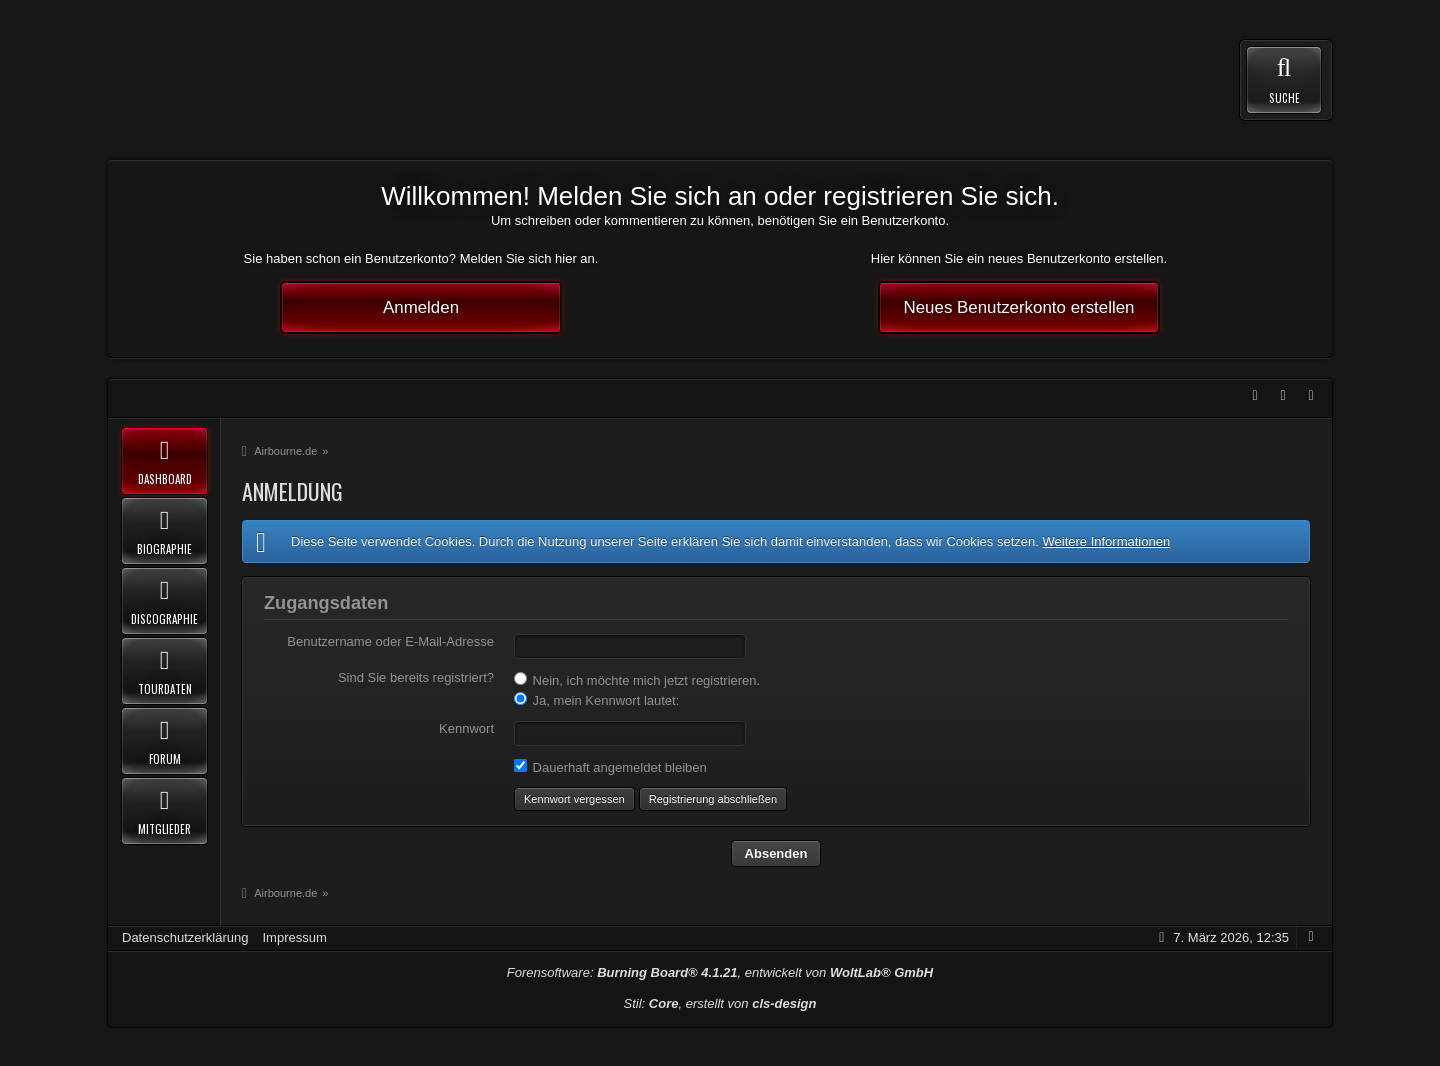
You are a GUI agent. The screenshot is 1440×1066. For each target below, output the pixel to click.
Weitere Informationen (1106, 541)
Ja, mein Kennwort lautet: (596, 700)
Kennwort (466, 728)
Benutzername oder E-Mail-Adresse (390, 641)
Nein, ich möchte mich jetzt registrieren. (637, 680)
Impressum (294, 937)
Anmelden (421, 307)
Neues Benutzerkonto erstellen (1019, 307)
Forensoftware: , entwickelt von (720, 972)
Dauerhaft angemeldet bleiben (610, 767)
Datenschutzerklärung (185, 937)
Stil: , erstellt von (720, 1003)
